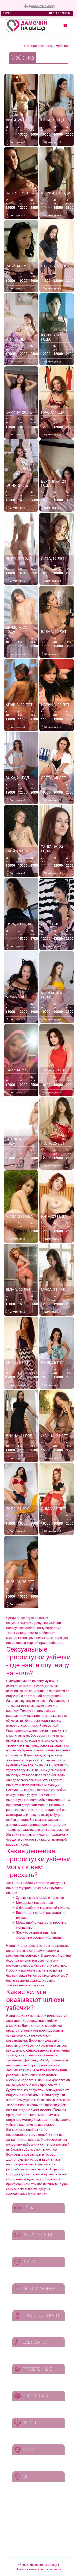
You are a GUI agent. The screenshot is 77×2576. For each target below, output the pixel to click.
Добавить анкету (39, 6)
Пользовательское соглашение (38, 2569)
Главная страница (38, 46)
